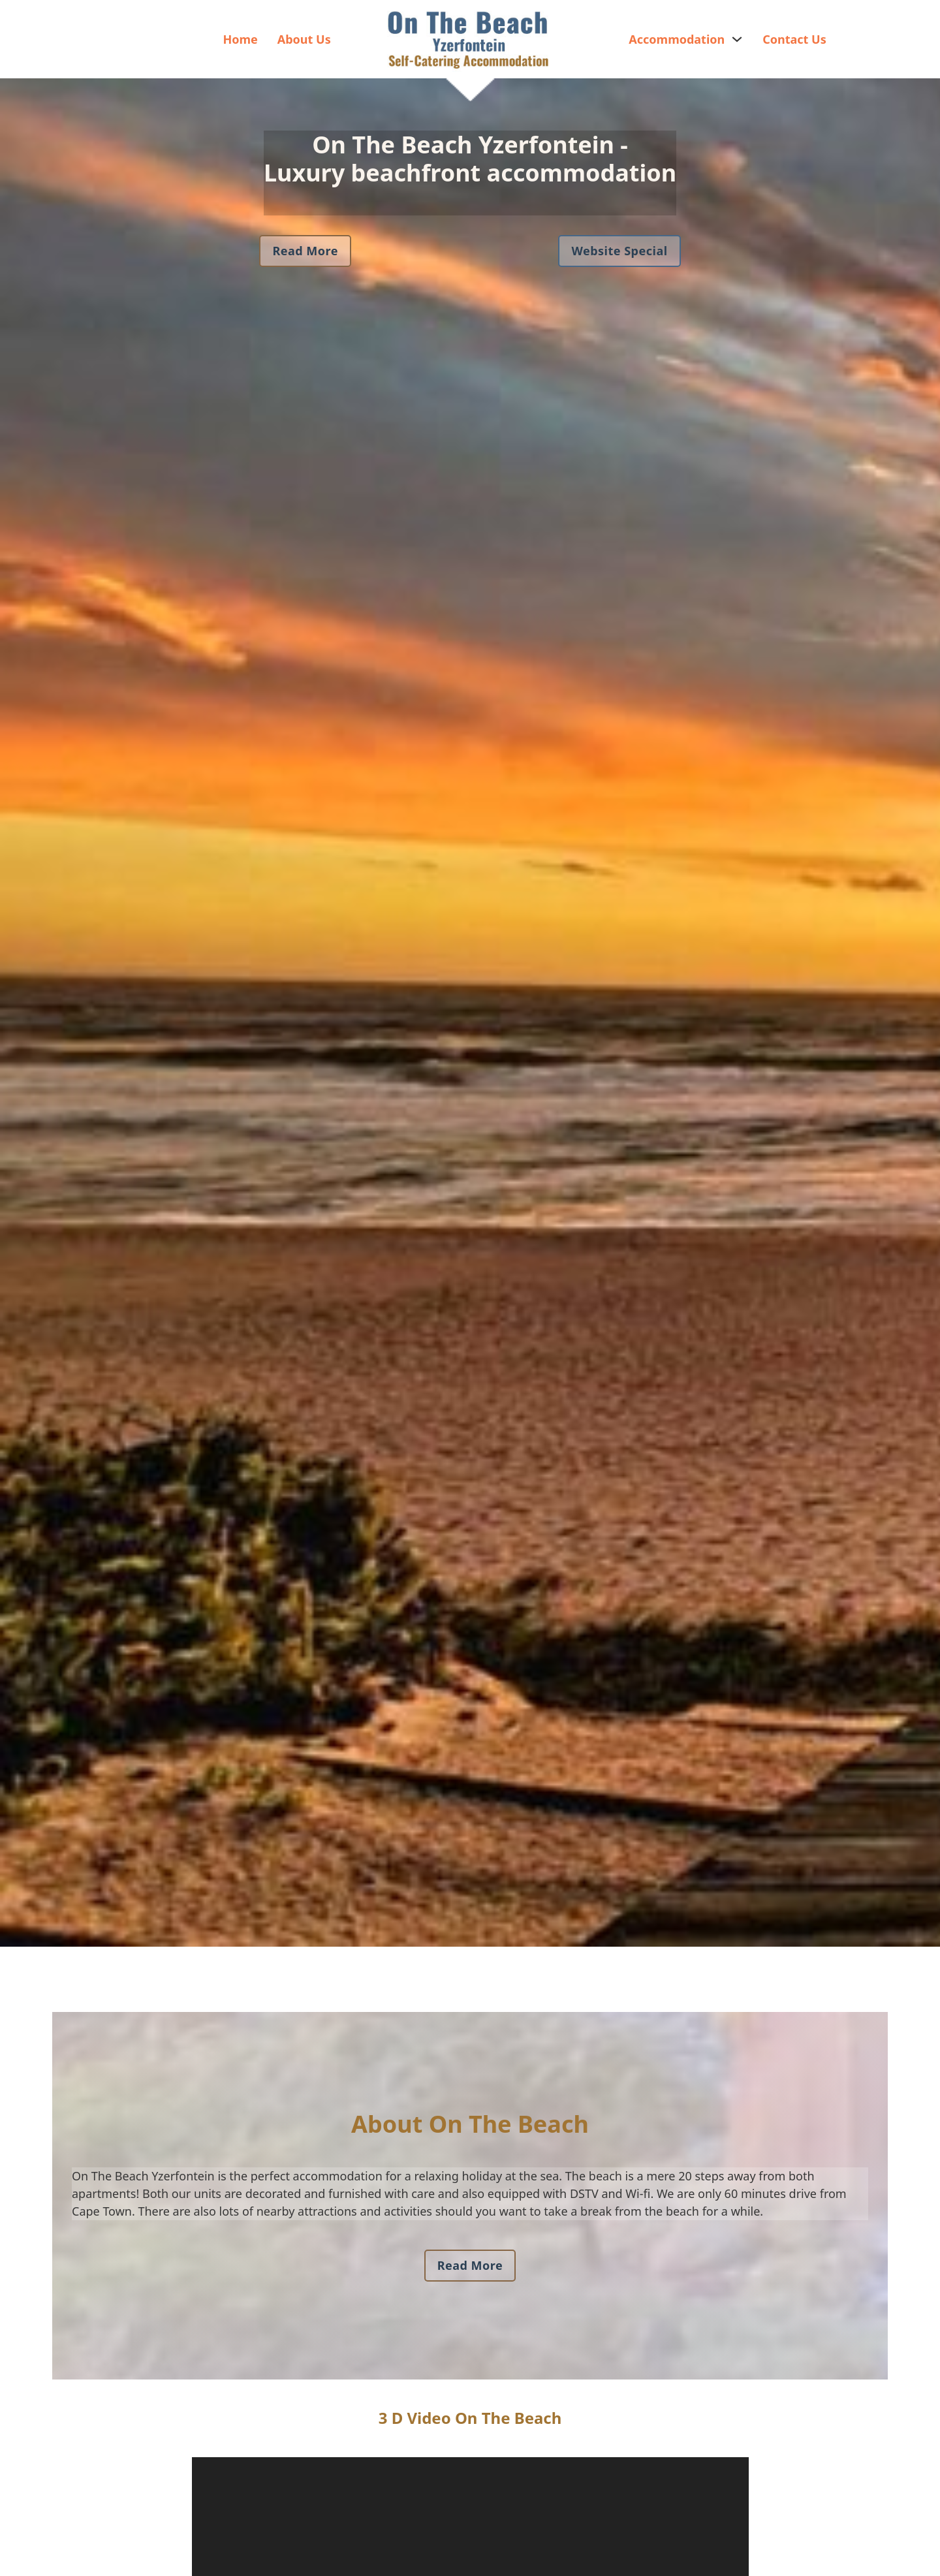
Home (240, 39)
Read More (305, 251)
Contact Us (794, 39)
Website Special (619, 251)
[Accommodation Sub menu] (737, 39)
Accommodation (677, 39)
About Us (304, 39)
